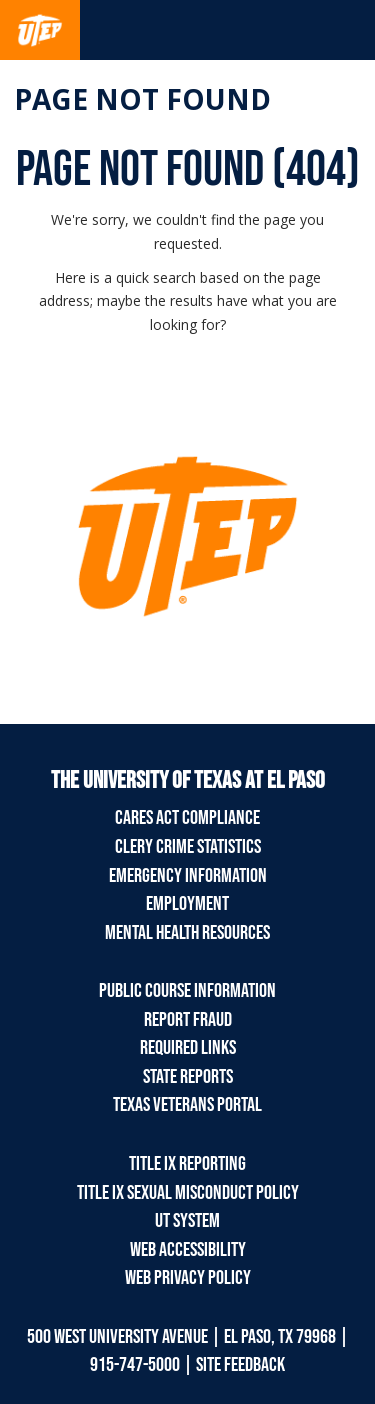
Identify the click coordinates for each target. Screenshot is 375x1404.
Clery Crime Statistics (188, 847)
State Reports (188, 1077)
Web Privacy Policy (188, 1278)
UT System (187, 1221)
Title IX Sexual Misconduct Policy (188, 1193)
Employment (187, 904)
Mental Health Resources (187, 933)
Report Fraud (188, 1020)
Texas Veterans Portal (187, 1105)
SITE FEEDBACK (240, 1365)
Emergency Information (188, 876)
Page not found (142, 99)
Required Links (188, 1048)
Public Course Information (187, 991)
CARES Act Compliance (187, 818)
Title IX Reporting (187, 1164)
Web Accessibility (188, 1250)
